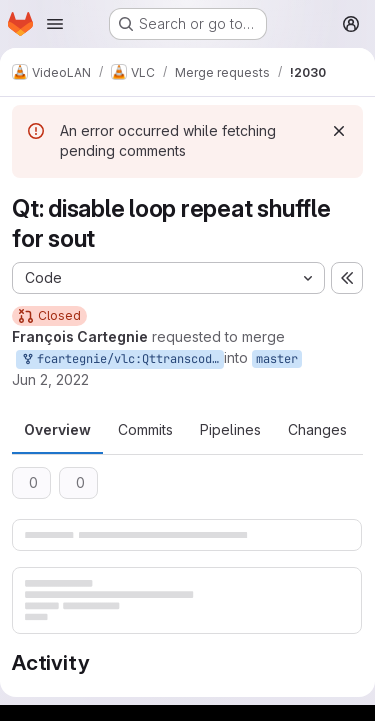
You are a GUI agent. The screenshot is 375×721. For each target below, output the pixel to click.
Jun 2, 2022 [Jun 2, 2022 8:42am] (50, 379)
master (277, 359)
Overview (57, 429)
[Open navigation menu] (55, 24)
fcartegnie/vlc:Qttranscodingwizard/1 (122, 359)
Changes (317, 429)
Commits (145, 429)
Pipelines (230, 429)
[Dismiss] (339, 131)
